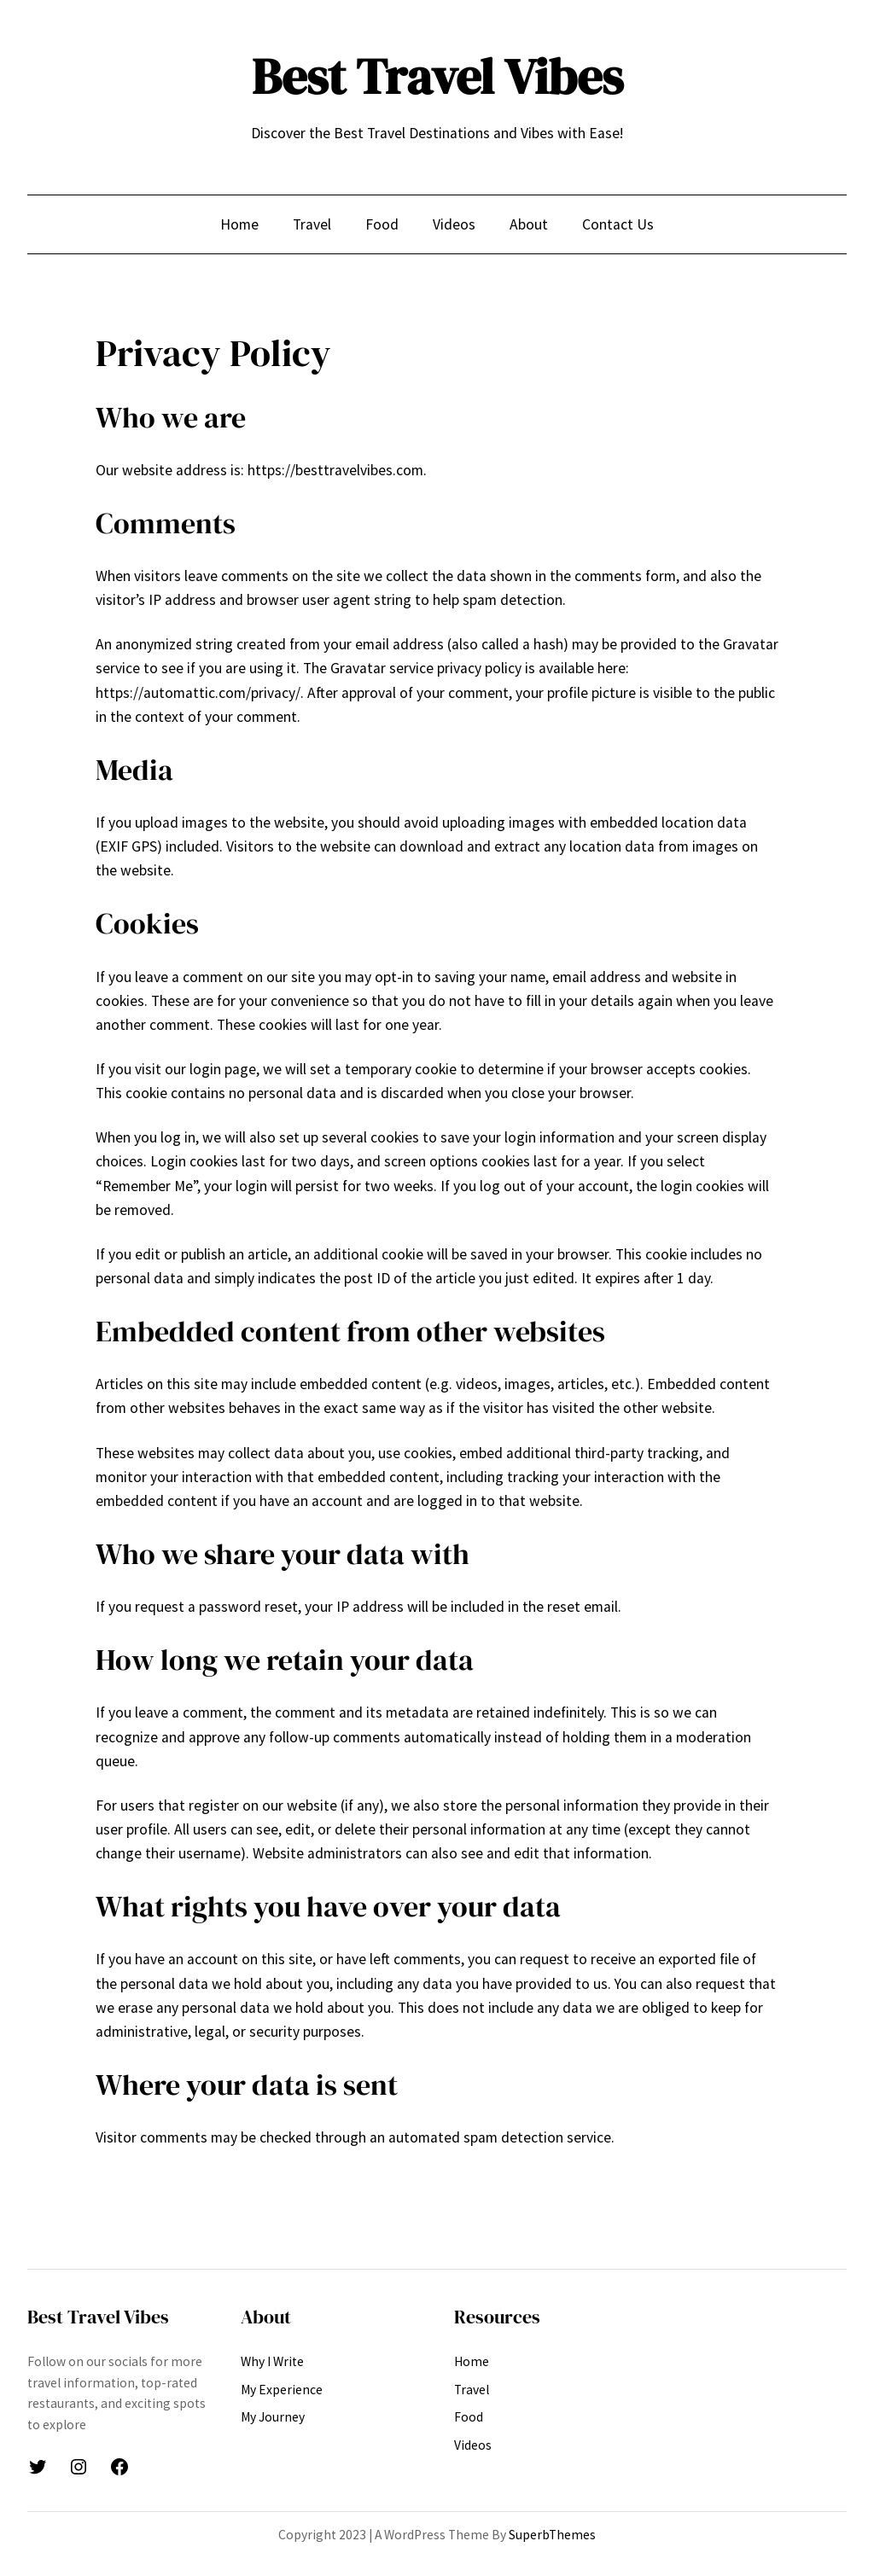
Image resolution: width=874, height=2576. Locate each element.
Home (239, 224)
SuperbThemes (552, 2535)
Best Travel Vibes (437, 77)
